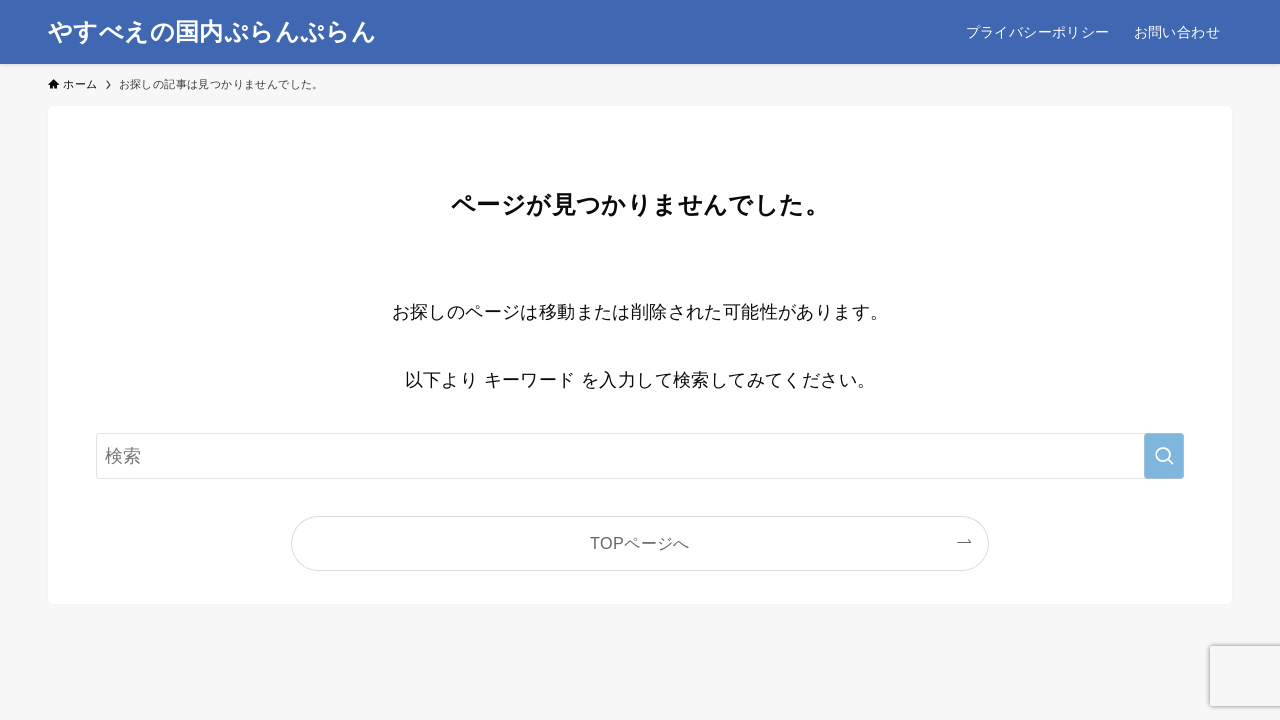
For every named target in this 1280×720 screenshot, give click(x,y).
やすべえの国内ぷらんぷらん (212, 32)
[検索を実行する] (1164, 456)
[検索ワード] (640, 456)
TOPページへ (640, 543)
